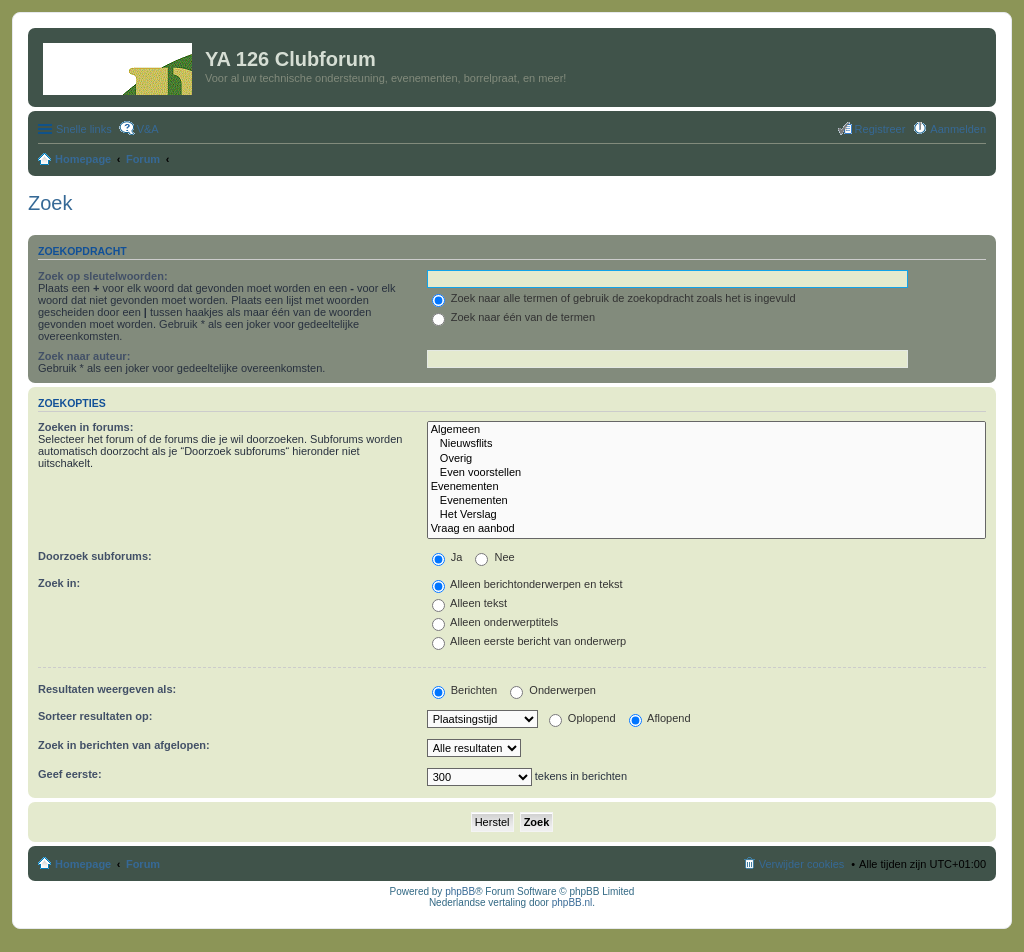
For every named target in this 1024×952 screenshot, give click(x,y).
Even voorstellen (706, 473)
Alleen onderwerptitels (495, 622)
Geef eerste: (70, 774)
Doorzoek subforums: (95, 556)
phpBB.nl (572, 902)
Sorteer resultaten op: (95, 716)
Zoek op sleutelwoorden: (103, 276)
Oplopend (582, 718)
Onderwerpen (553, 690)
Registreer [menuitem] (880, 129)
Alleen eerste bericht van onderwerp (529, 641)
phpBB (460, 891)
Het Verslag (706, 515)
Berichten (465, 690)
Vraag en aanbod (706, 529)
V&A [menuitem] (148, 129)
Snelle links (84, 129)
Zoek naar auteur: (84, 356)
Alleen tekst (469, 603)
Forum (143, 864)
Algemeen (706, 430)
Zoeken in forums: (85, 427)
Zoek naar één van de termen (513, 317)
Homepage (83, 864)
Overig (706, 459)
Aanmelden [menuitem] (958, 129)
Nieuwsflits (706, 444)
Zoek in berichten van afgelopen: (124, 745)
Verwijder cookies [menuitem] (802, 864)
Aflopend (660, 718)
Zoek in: (59, 583)
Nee (494, 557)
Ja (447, 557)
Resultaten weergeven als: (107, 689)
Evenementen (706, 487)
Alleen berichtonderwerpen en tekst (527, 584)
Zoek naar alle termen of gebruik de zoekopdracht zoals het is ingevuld (614, 298)
